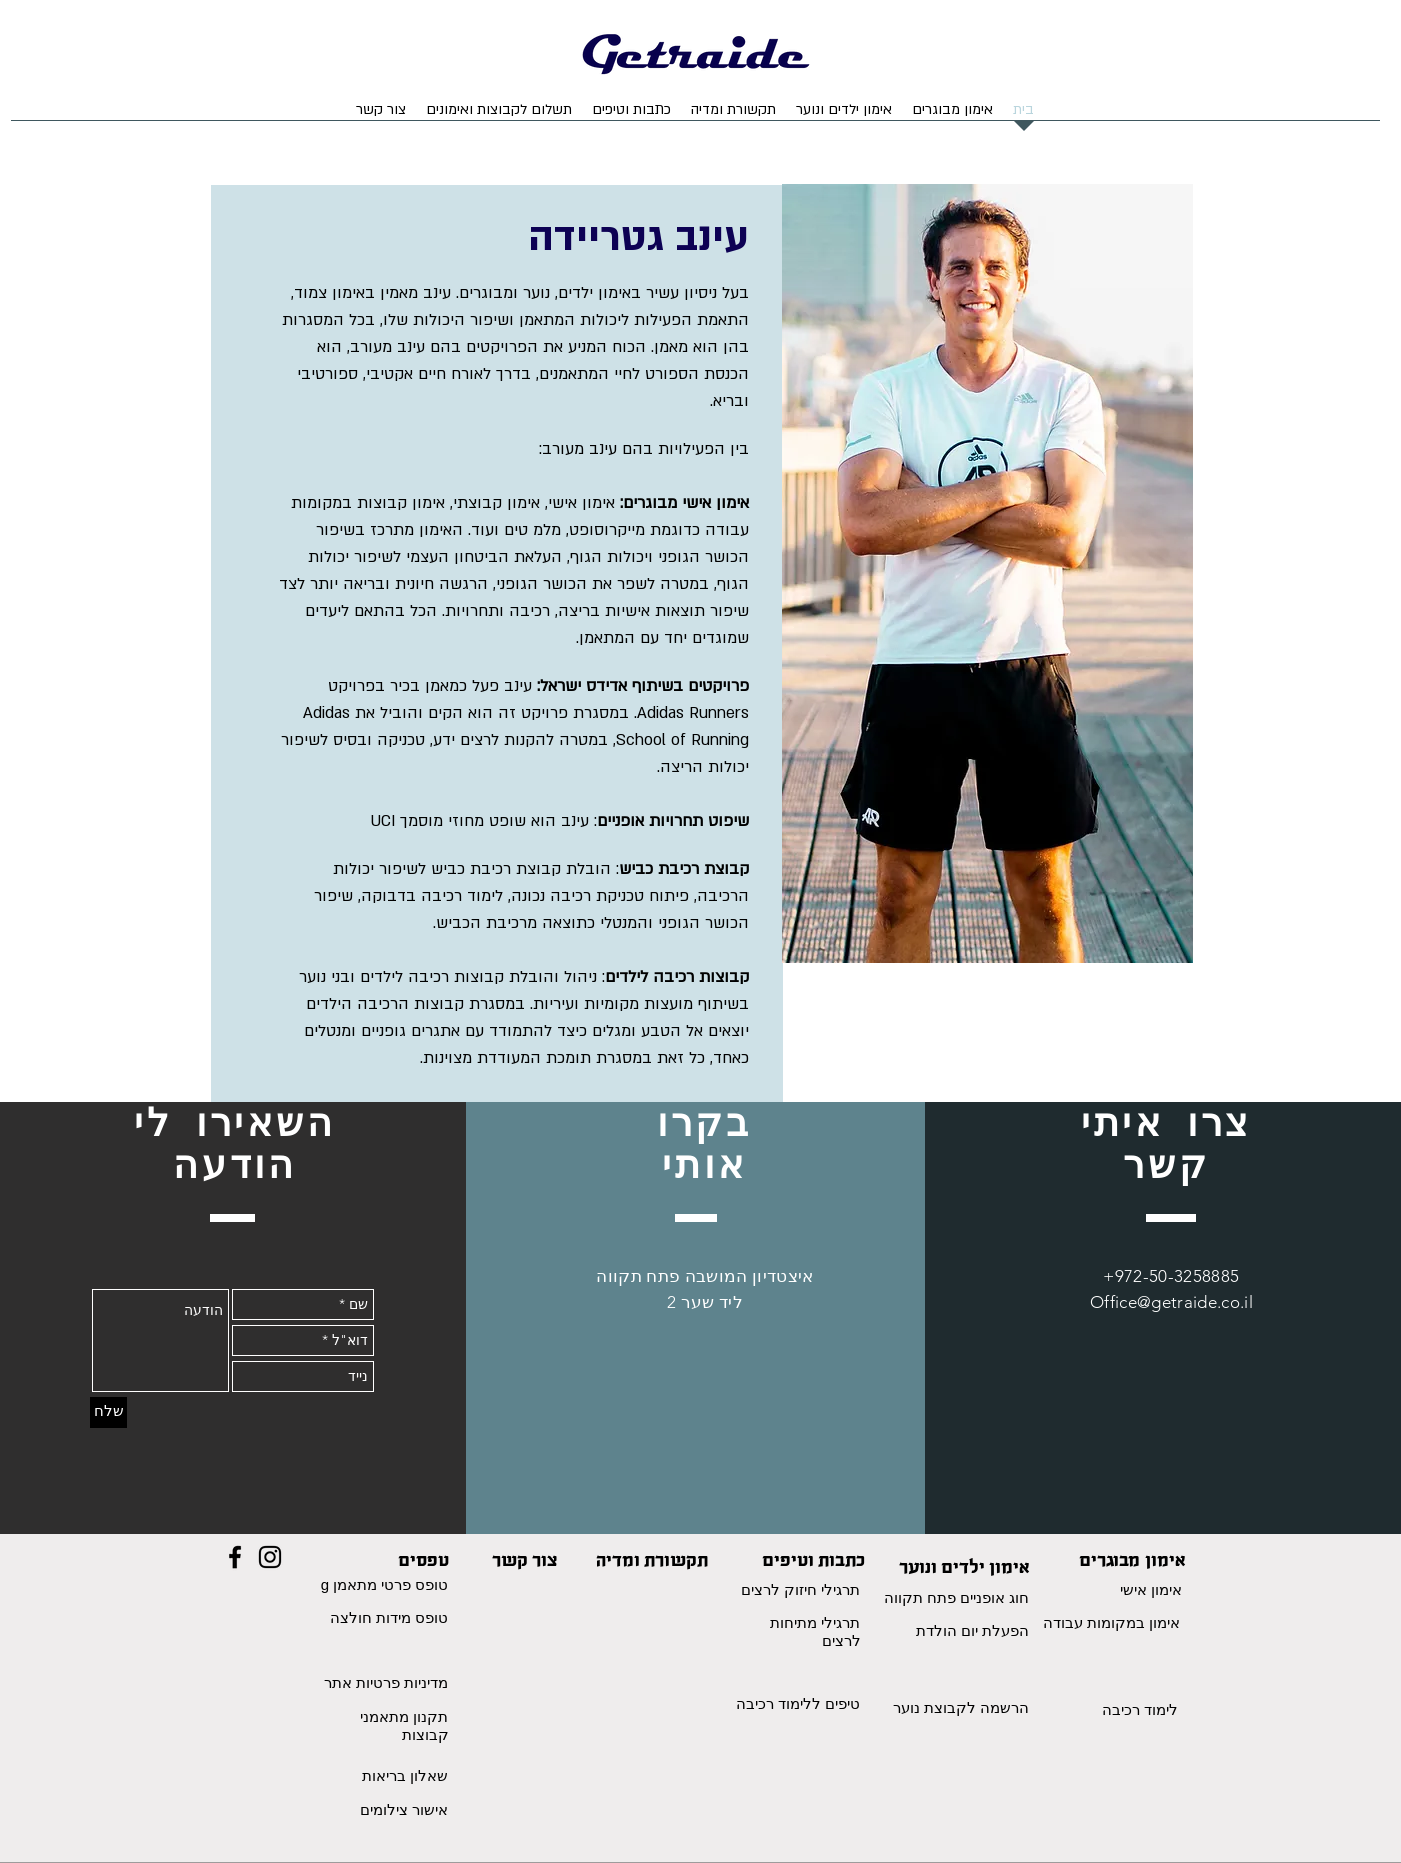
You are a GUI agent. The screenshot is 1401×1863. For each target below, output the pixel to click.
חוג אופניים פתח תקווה (957, 1597)
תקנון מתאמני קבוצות (404, 1725)
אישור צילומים (404, 1809)
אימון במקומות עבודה (1111, 1622)
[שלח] (108, 1412)
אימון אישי (1151, 1589)
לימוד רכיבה (1140, 1709)
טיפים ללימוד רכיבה (798, 1703)
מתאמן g (349, 1584)
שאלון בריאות (405, 1775)
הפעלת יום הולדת (972, 1630)
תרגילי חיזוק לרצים (800, 1589)
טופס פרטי (412, 1584)
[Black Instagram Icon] (270, 1557)
